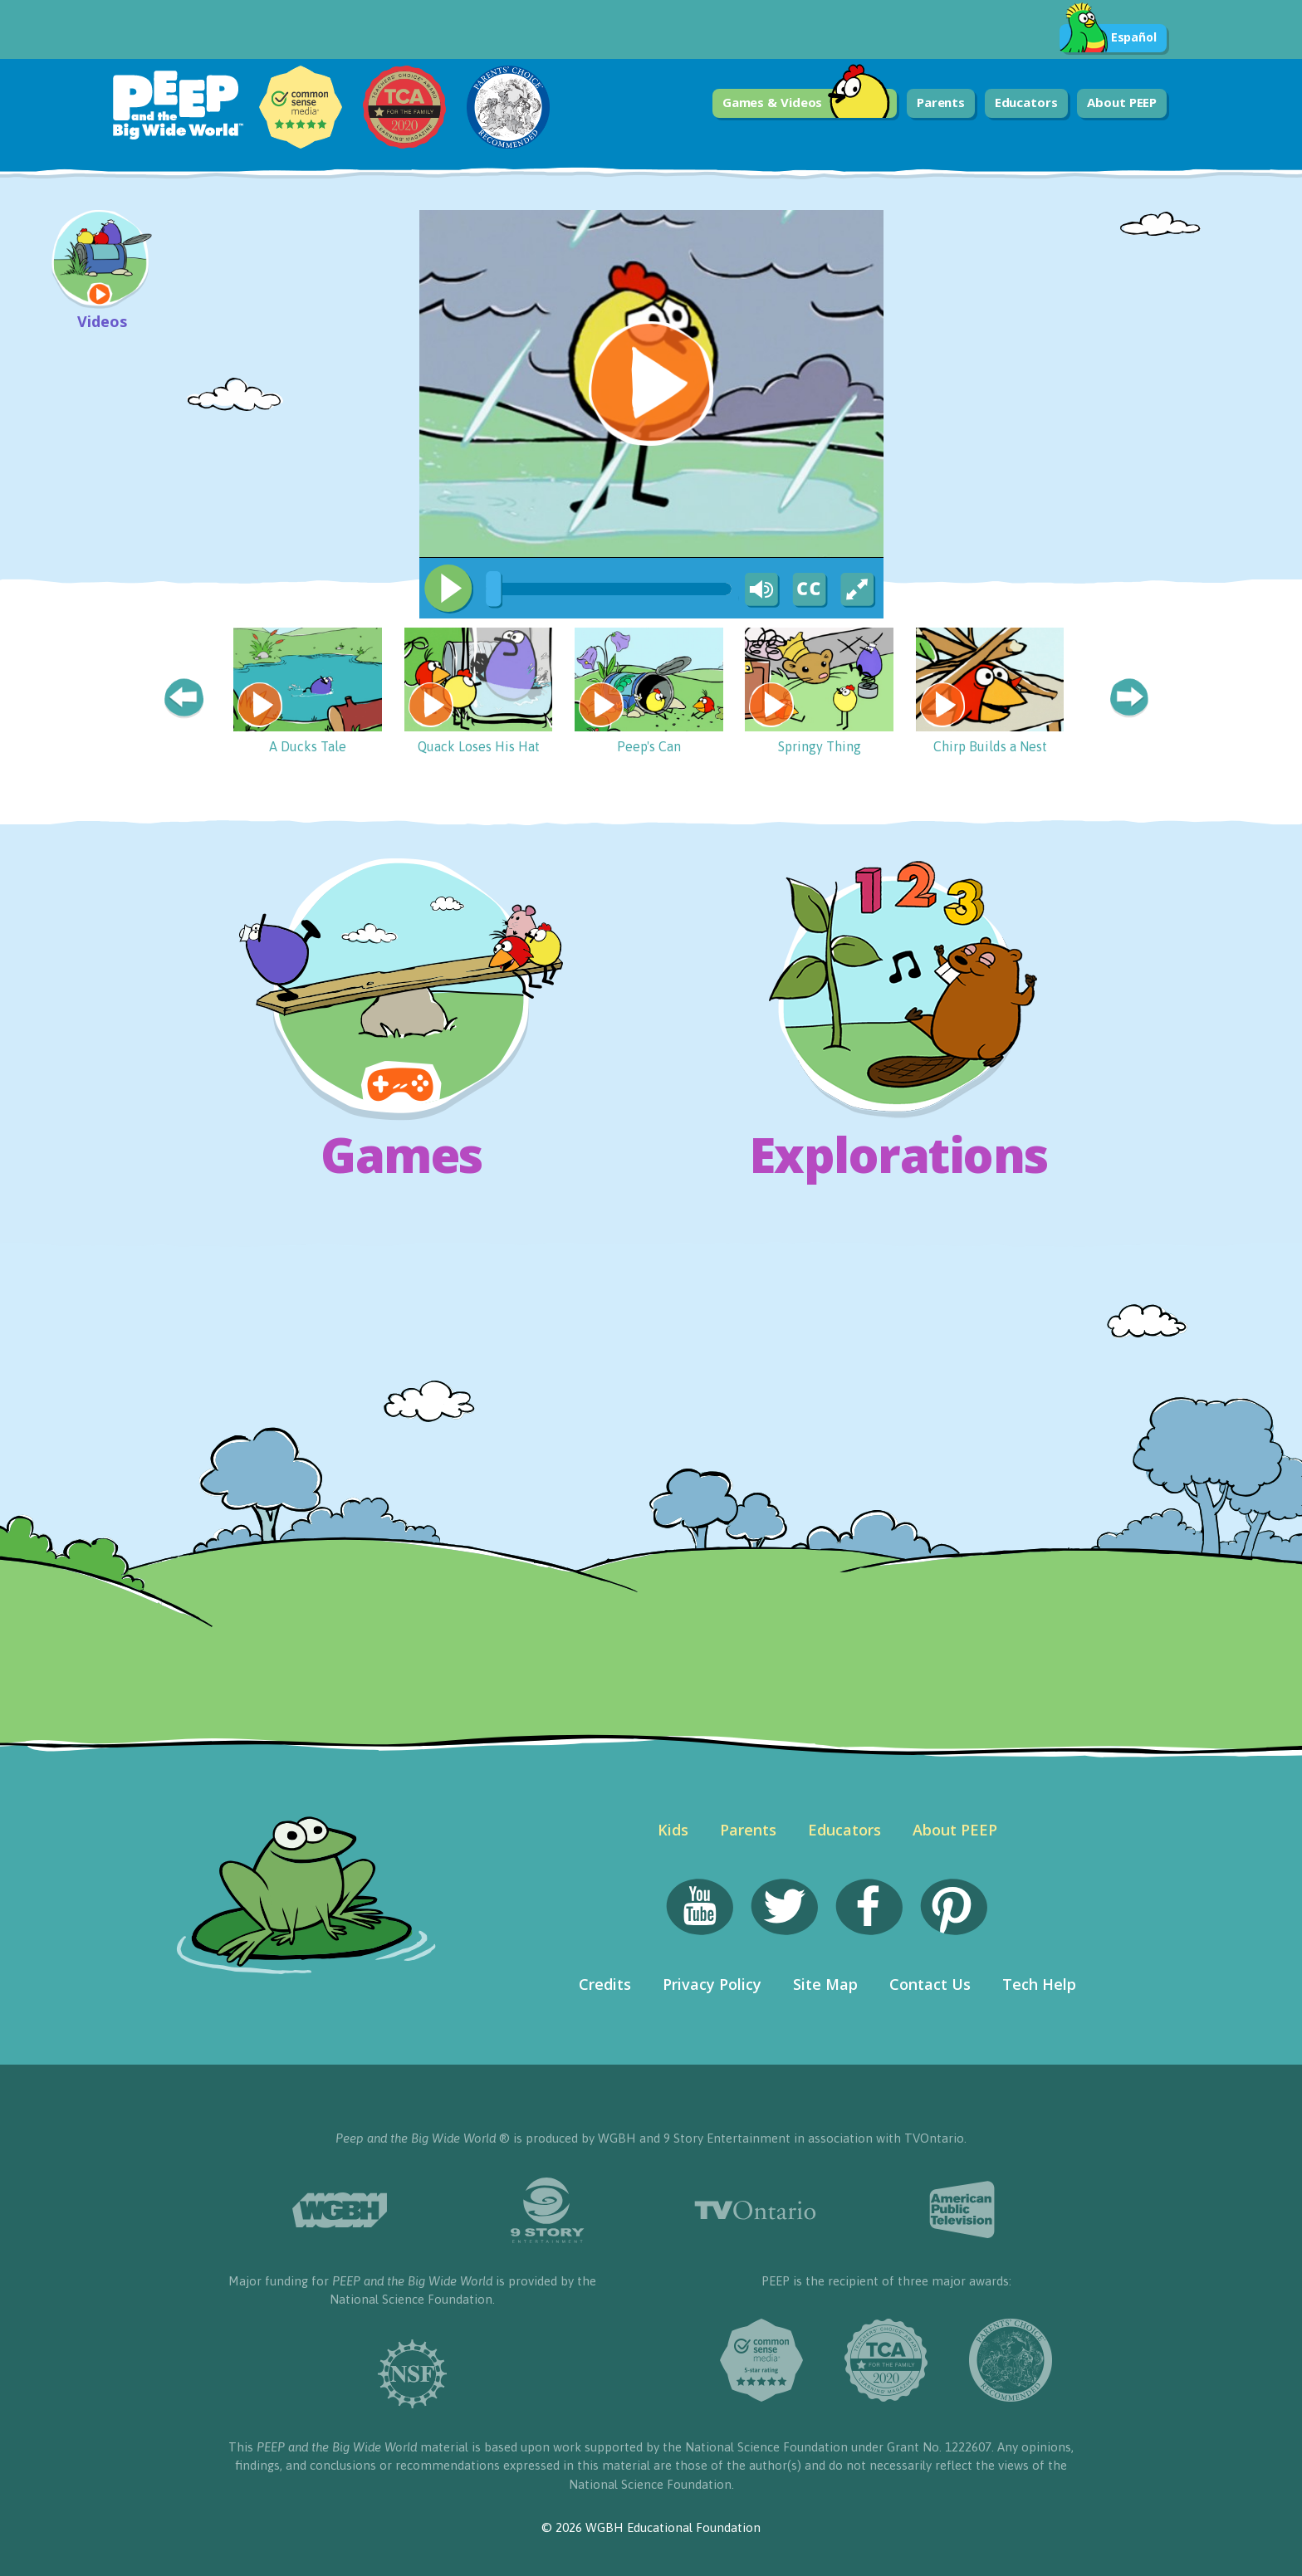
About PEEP (1122, 102)
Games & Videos (806, 103)
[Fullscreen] (858, 590)
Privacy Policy (712, 1984)
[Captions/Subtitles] (809, 590)
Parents (941, 102)
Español (1108, 38)
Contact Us (930, 1984)
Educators (1026, 102)
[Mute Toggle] (759, 590)
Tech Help (1039, 1984)
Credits (605, 1984)
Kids (673, 1830)
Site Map (825, 1984)
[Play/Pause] (448, 588)
